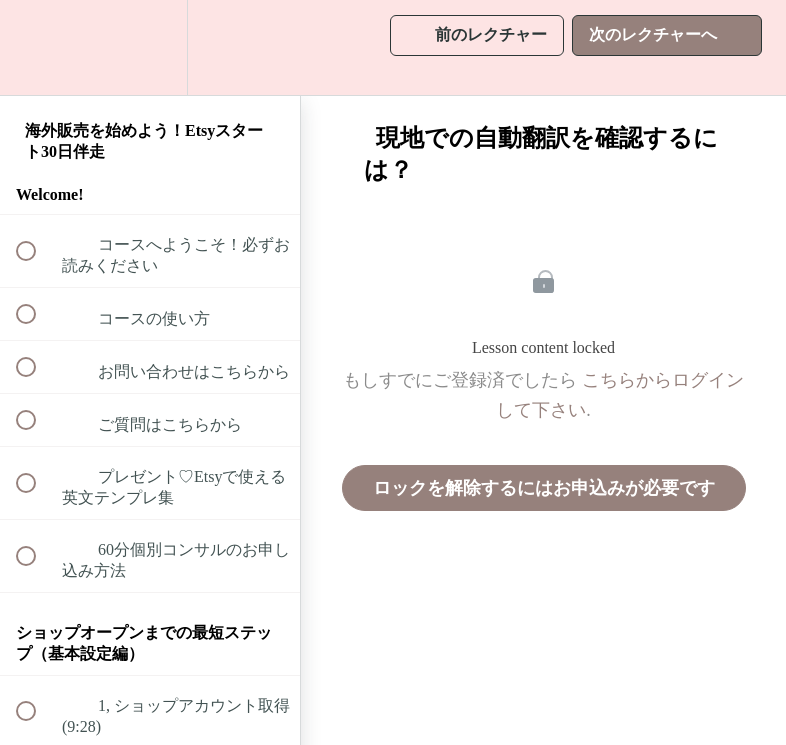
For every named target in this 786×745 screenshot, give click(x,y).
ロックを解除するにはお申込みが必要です (544, 488)
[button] (37, 47)
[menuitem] (150, 47)
